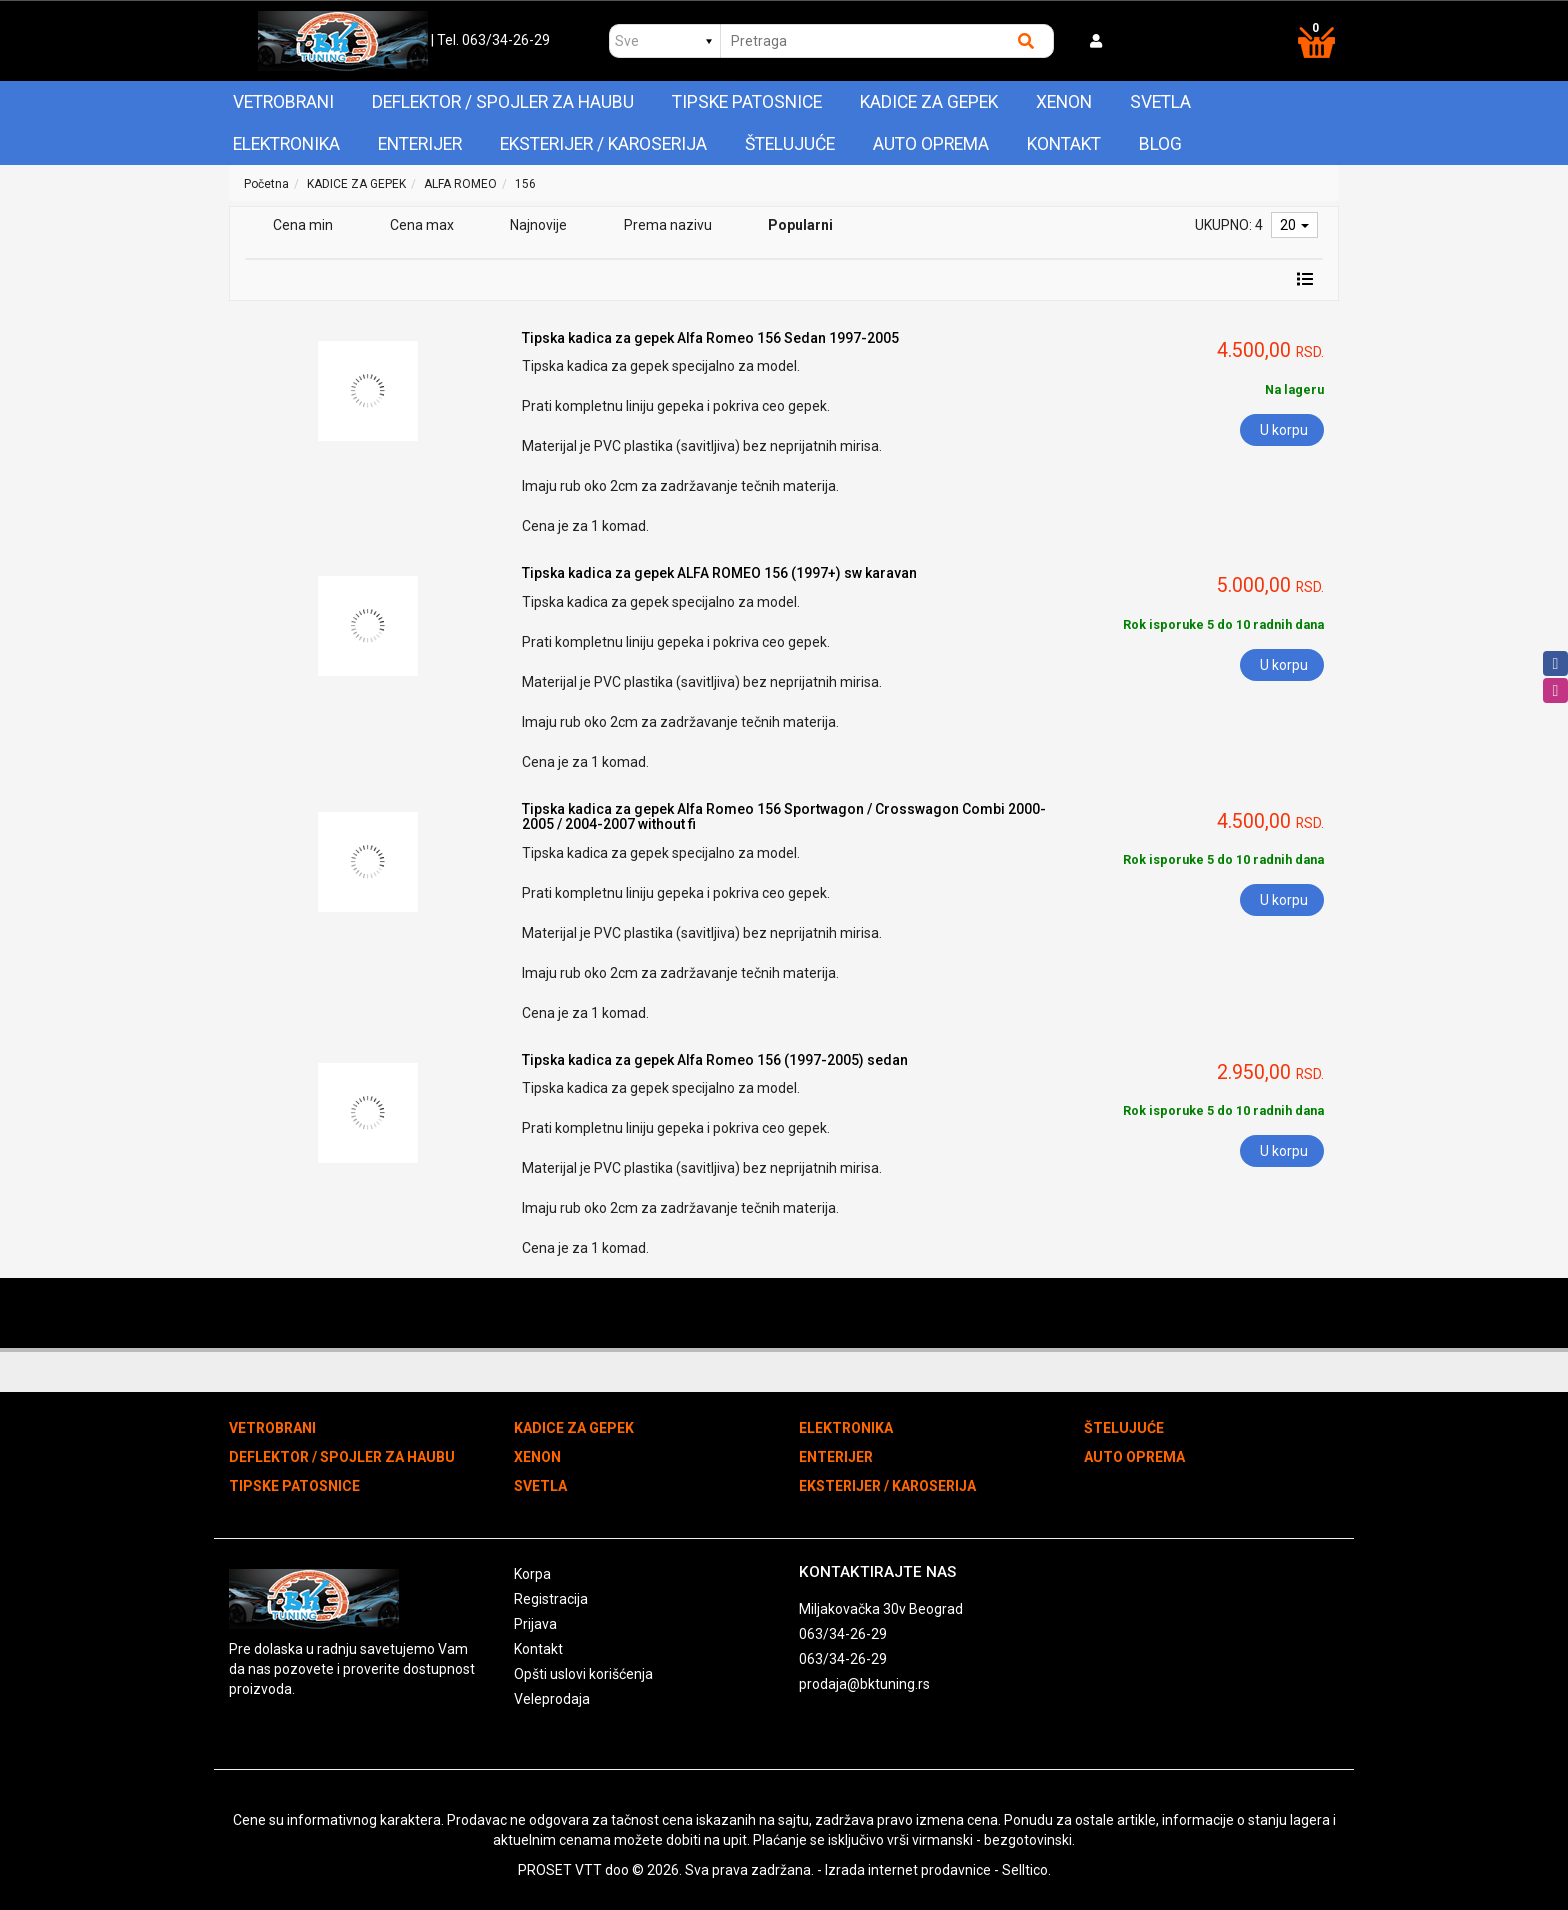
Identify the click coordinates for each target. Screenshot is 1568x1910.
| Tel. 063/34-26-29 (490, 40)
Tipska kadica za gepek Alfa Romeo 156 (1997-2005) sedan (715, 1060)
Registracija (551, 1599)
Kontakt (1064, 144)
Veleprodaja (552, 1699)
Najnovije (538, 225)
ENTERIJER (420, 144)
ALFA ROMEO (460, 184)
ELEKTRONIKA (286, 144)
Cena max (422, 225)
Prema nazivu (668, 225)
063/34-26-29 (843, 1634)
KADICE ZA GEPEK (929, 102)
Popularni (800, 225)
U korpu (1284, 430)
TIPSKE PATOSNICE (747, 102)
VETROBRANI (283, 102)
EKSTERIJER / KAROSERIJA (603, 144)
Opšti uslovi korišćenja (583, 1674)
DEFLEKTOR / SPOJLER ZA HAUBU (503, 102)
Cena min (303, 225)
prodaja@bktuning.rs (864, 1684)
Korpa (532, 1574)
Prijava (535, 1624)
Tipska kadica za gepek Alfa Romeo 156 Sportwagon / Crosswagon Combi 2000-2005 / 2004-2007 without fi (784, 816)
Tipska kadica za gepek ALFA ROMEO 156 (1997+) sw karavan (719, 573)
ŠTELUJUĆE (790, 144)
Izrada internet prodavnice (908, 1870)
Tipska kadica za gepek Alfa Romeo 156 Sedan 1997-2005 (710, 338)
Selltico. (1026, 1870)
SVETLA (1160, 102)
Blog (1160, 144)
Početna (266, 184)
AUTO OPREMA (931, 144)
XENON (1064, 102)
